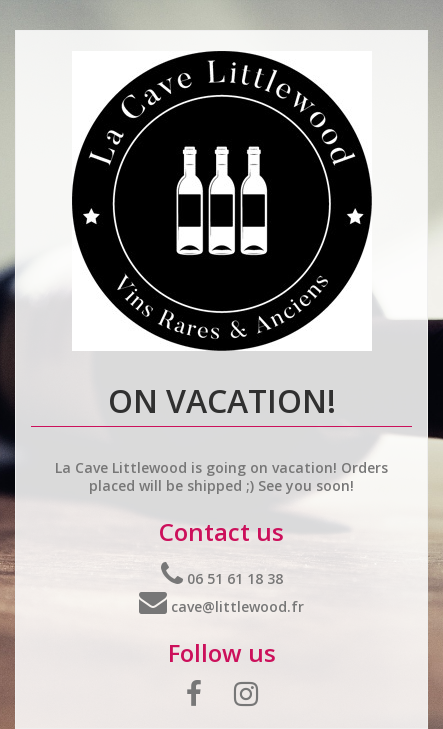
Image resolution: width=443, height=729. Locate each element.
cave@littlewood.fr (221, 606)
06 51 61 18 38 (222, 578)
